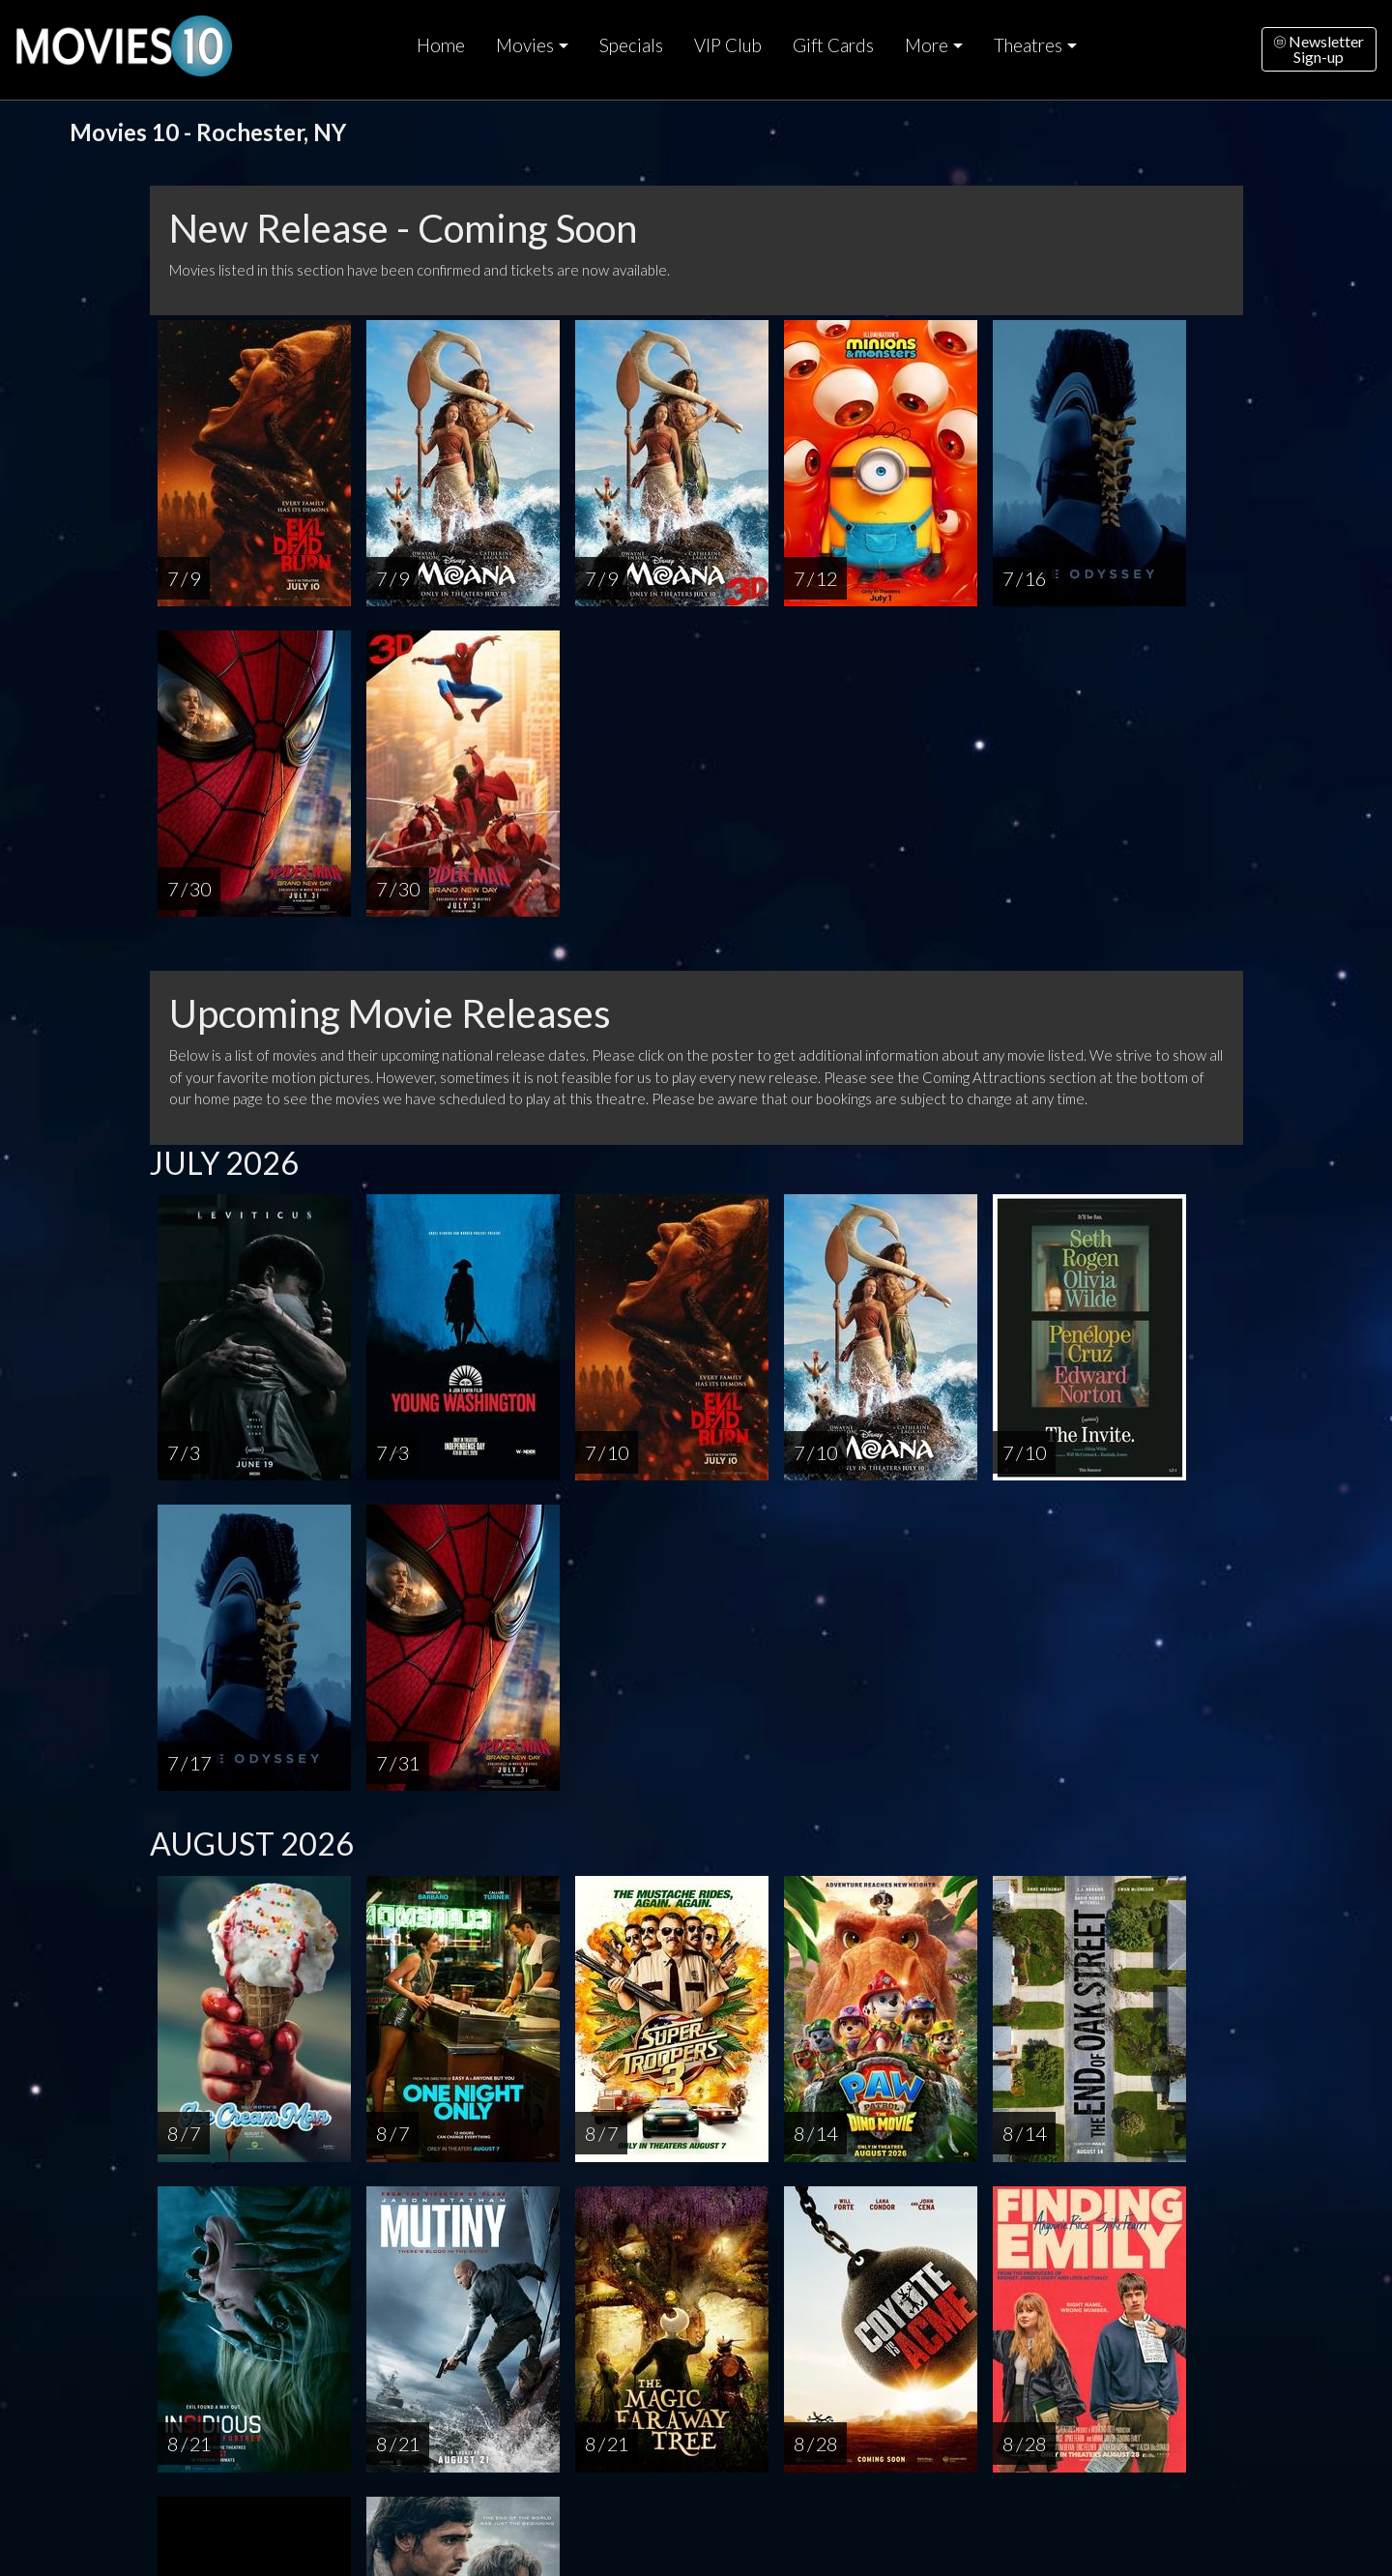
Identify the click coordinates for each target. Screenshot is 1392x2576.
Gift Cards (833, 45)
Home (441, 45)
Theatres (1028, 45)
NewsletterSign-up (1319, 49)
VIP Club (728, 45)
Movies (525, 45)
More (926, 45)
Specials (631, 45)
